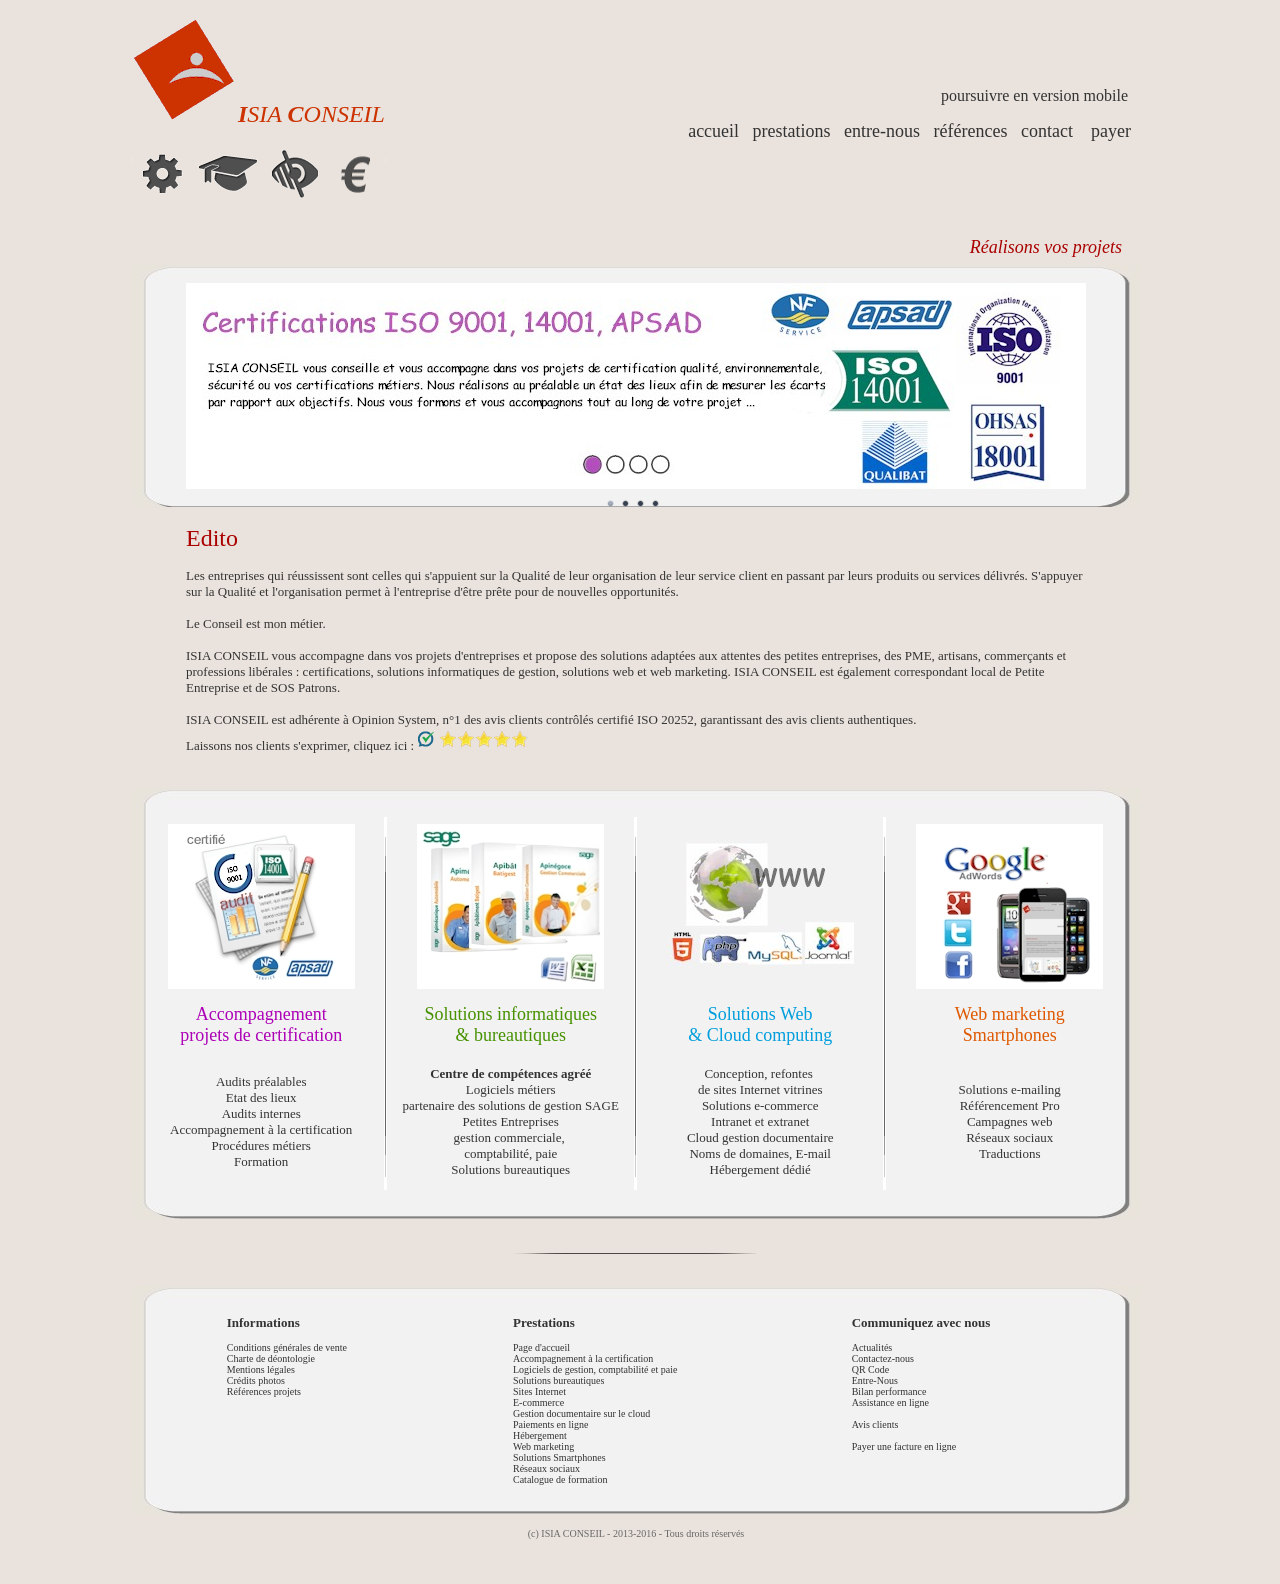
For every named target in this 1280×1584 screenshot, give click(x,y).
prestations (792, 131)
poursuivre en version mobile (1034, 95)
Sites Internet (539, 1391)
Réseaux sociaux (546, 1468)
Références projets (264, 1391)
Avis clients (875, 1424)
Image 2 (626, 504)
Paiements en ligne (551, 1424)
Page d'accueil (541, 1347)
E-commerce (538, 1402)
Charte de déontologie (271, 1358)
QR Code (871, 1369)
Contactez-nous (883, 1358)
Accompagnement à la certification (583, 1358)
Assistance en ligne (890, 1402)
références (971, 131)
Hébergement (540, 1435)
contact (1047, 131)
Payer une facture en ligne (904, 1446)
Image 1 (611, 504)
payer (1111, 131)
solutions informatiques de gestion (466, 671)
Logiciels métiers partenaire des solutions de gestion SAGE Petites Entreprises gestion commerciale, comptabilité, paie (511, 1113)
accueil (713, 131)
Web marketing (543, 1446)
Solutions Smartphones (559, 1457)
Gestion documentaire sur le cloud (581, 1413)
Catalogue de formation (560, 1479)
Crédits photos (256, 1380)
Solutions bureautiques (558, 1380)
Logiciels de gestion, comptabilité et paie (595, 1369)
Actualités (872, 1347)
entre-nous (882, 131)
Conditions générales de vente (287, 1347)
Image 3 (641, 504)
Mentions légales (261, 1369)
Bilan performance (889, 1391)
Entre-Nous (875, 1380)
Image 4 (656, 504)
